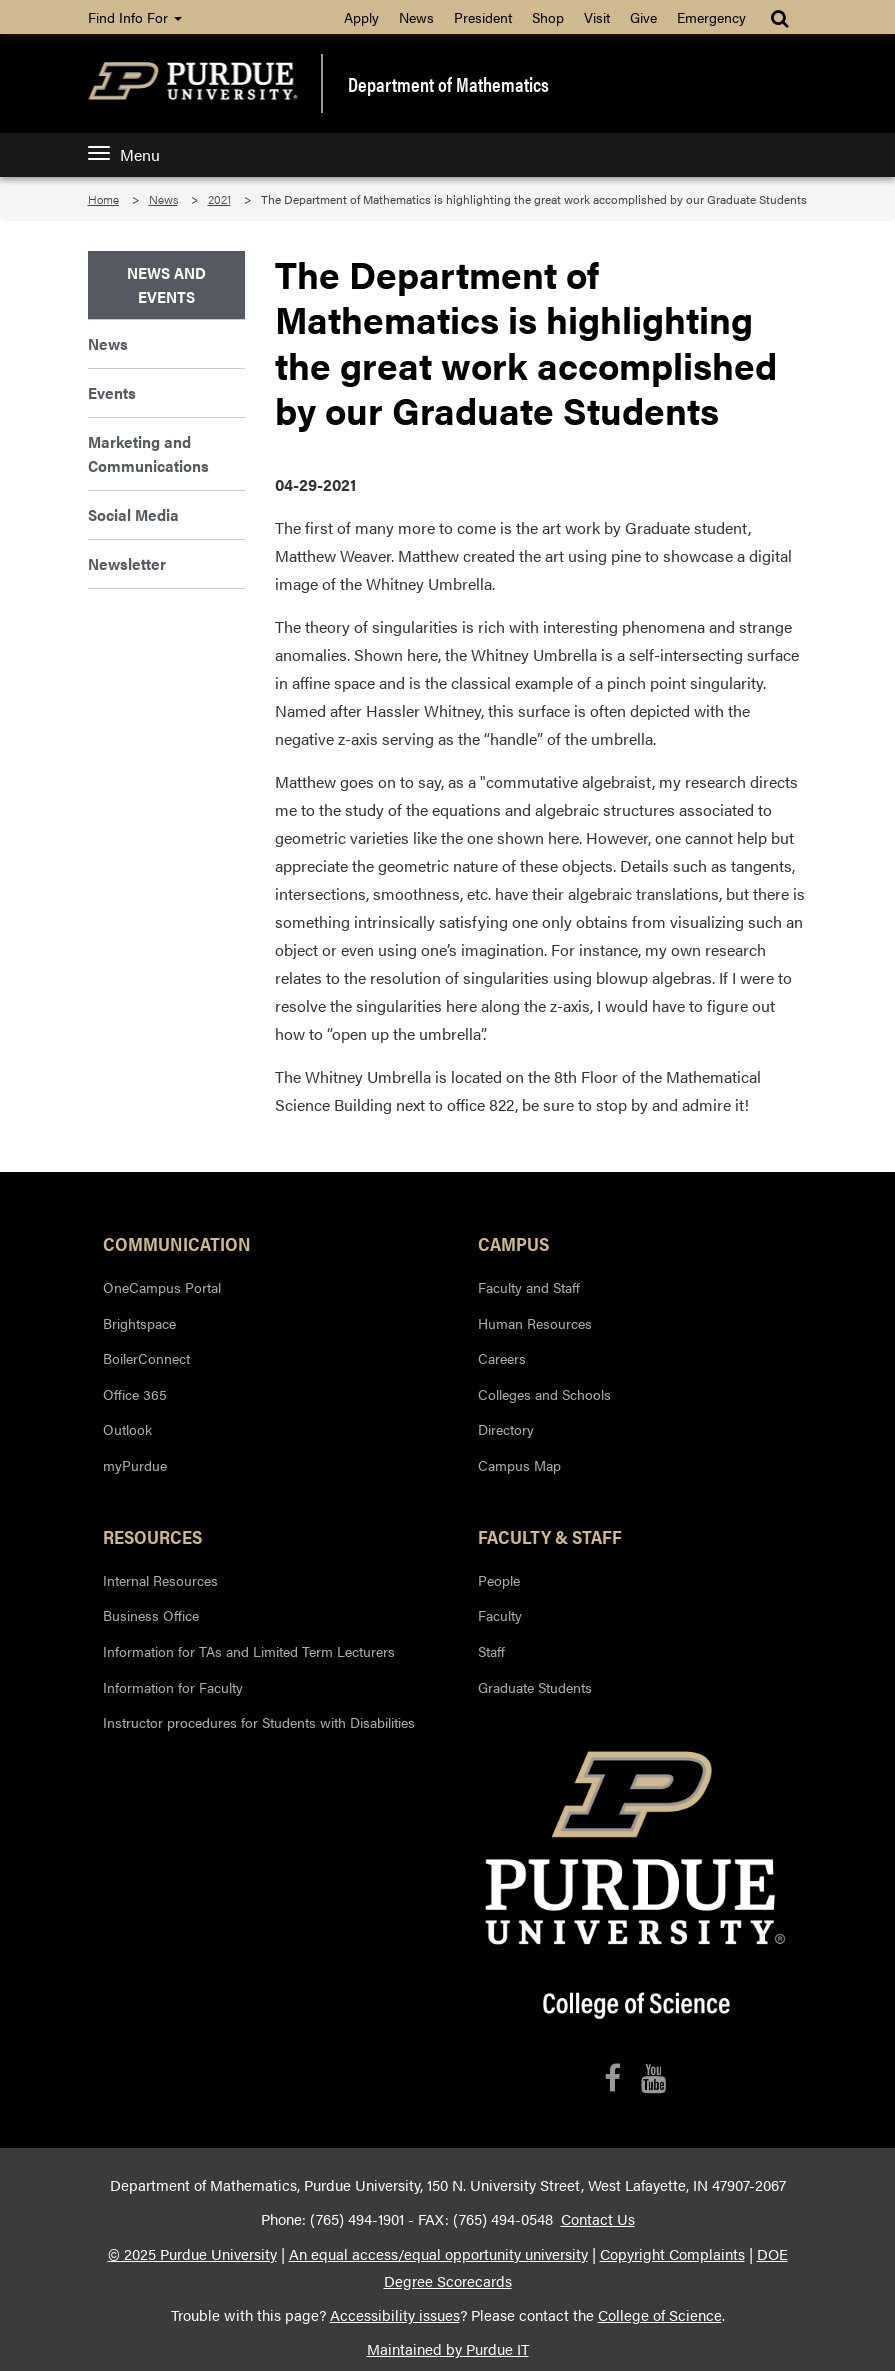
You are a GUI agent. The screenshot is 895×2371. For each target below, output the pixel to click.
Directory (506, 1429)
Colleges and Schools (544, 1394)
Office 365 (135, 1394)
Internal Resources (160, 1580)
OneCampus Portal (162, 1287)
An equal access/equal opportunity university (438, 2254)
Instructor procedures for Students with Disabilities (259, 1722)
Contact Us (598, 2219)
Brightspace (139, 1323)
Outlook (127, 1429)
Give (643, 17)
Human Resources (535, 1323)
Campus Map (519, 1465)
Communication (177, 1243)
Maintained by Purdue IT (448, 2349)
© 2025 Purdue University (192, 2254)
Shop (548, 17)
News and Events (166, 284)
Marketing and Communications (148, 453)
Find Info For (135, 17)
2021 (219, 199)
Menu (124, 154)
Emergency (711, 17)
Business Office (151, 1615)
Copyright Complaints (672, 2254)
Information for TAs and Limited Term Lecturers (249, 1651)
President (483, 17)
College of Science (660, 2315)
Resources (152, 1536)
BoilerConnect (146, 1358)
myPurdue (135, 1465)
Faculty (500, 1615)
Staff (491, 1651)
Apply (361, 17)
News (416, 17)
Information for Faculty (173, 1687)
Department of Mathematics (448, 84)
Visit (597, 17)
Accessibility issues (395, 2315)
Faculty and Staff (529, 1287)
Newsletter (127, 563)
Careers (502, 1358)
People (499, 1580)
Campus (513, 1243)
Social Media (133, 514)
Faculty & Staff (550, 1536)
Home (103, 199)
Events (112, 392)
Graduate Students (535, 1687)
